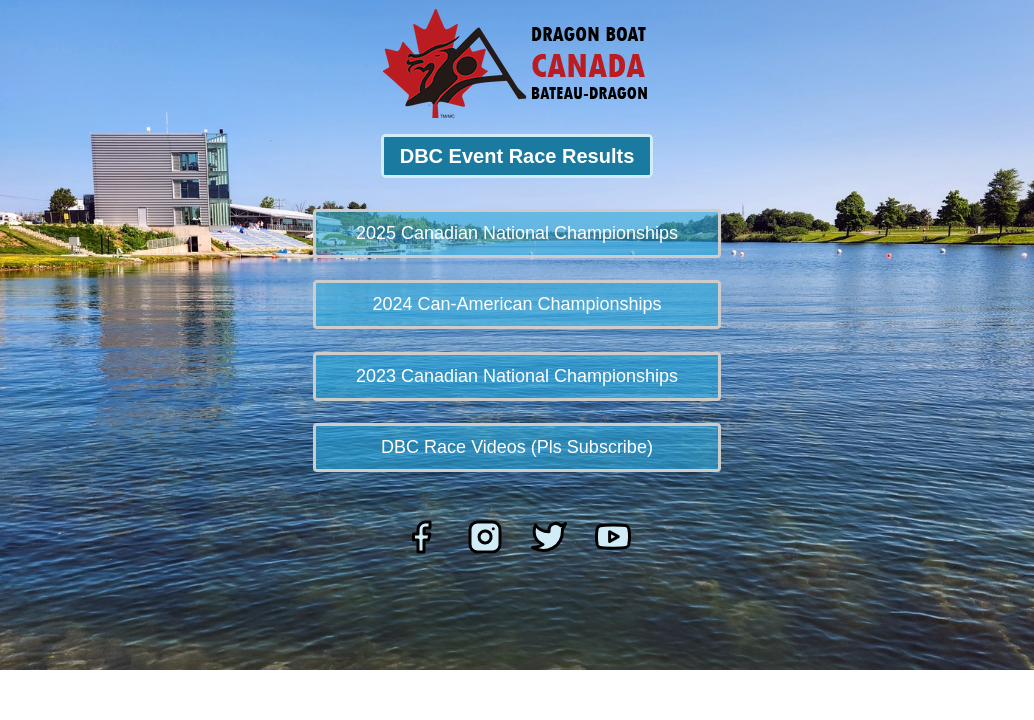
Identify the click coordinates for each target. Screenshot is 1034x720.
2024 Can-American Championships (516, 304)
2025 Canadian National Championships (517, 233)
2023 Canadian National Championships (517, 376)
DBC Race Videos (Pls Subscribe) (517, 447)
